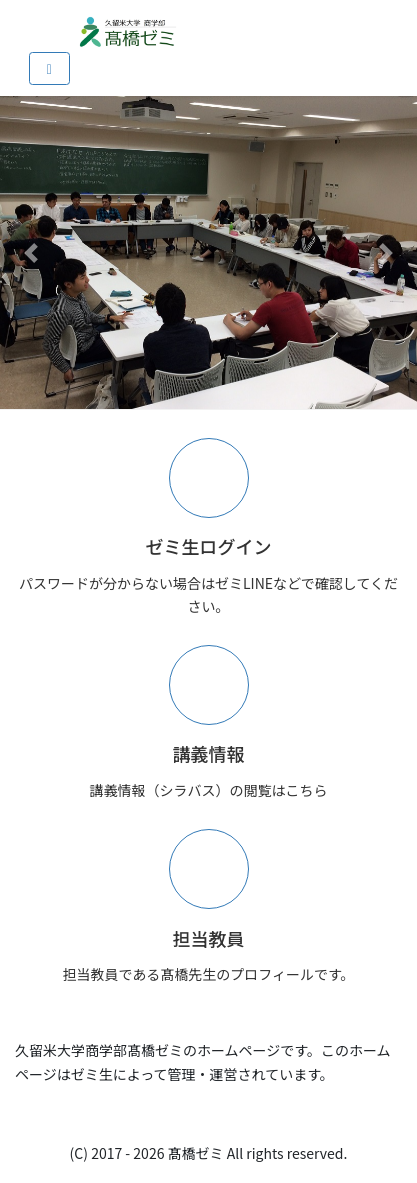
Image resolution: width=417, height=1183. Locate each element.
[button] (31, 252)
